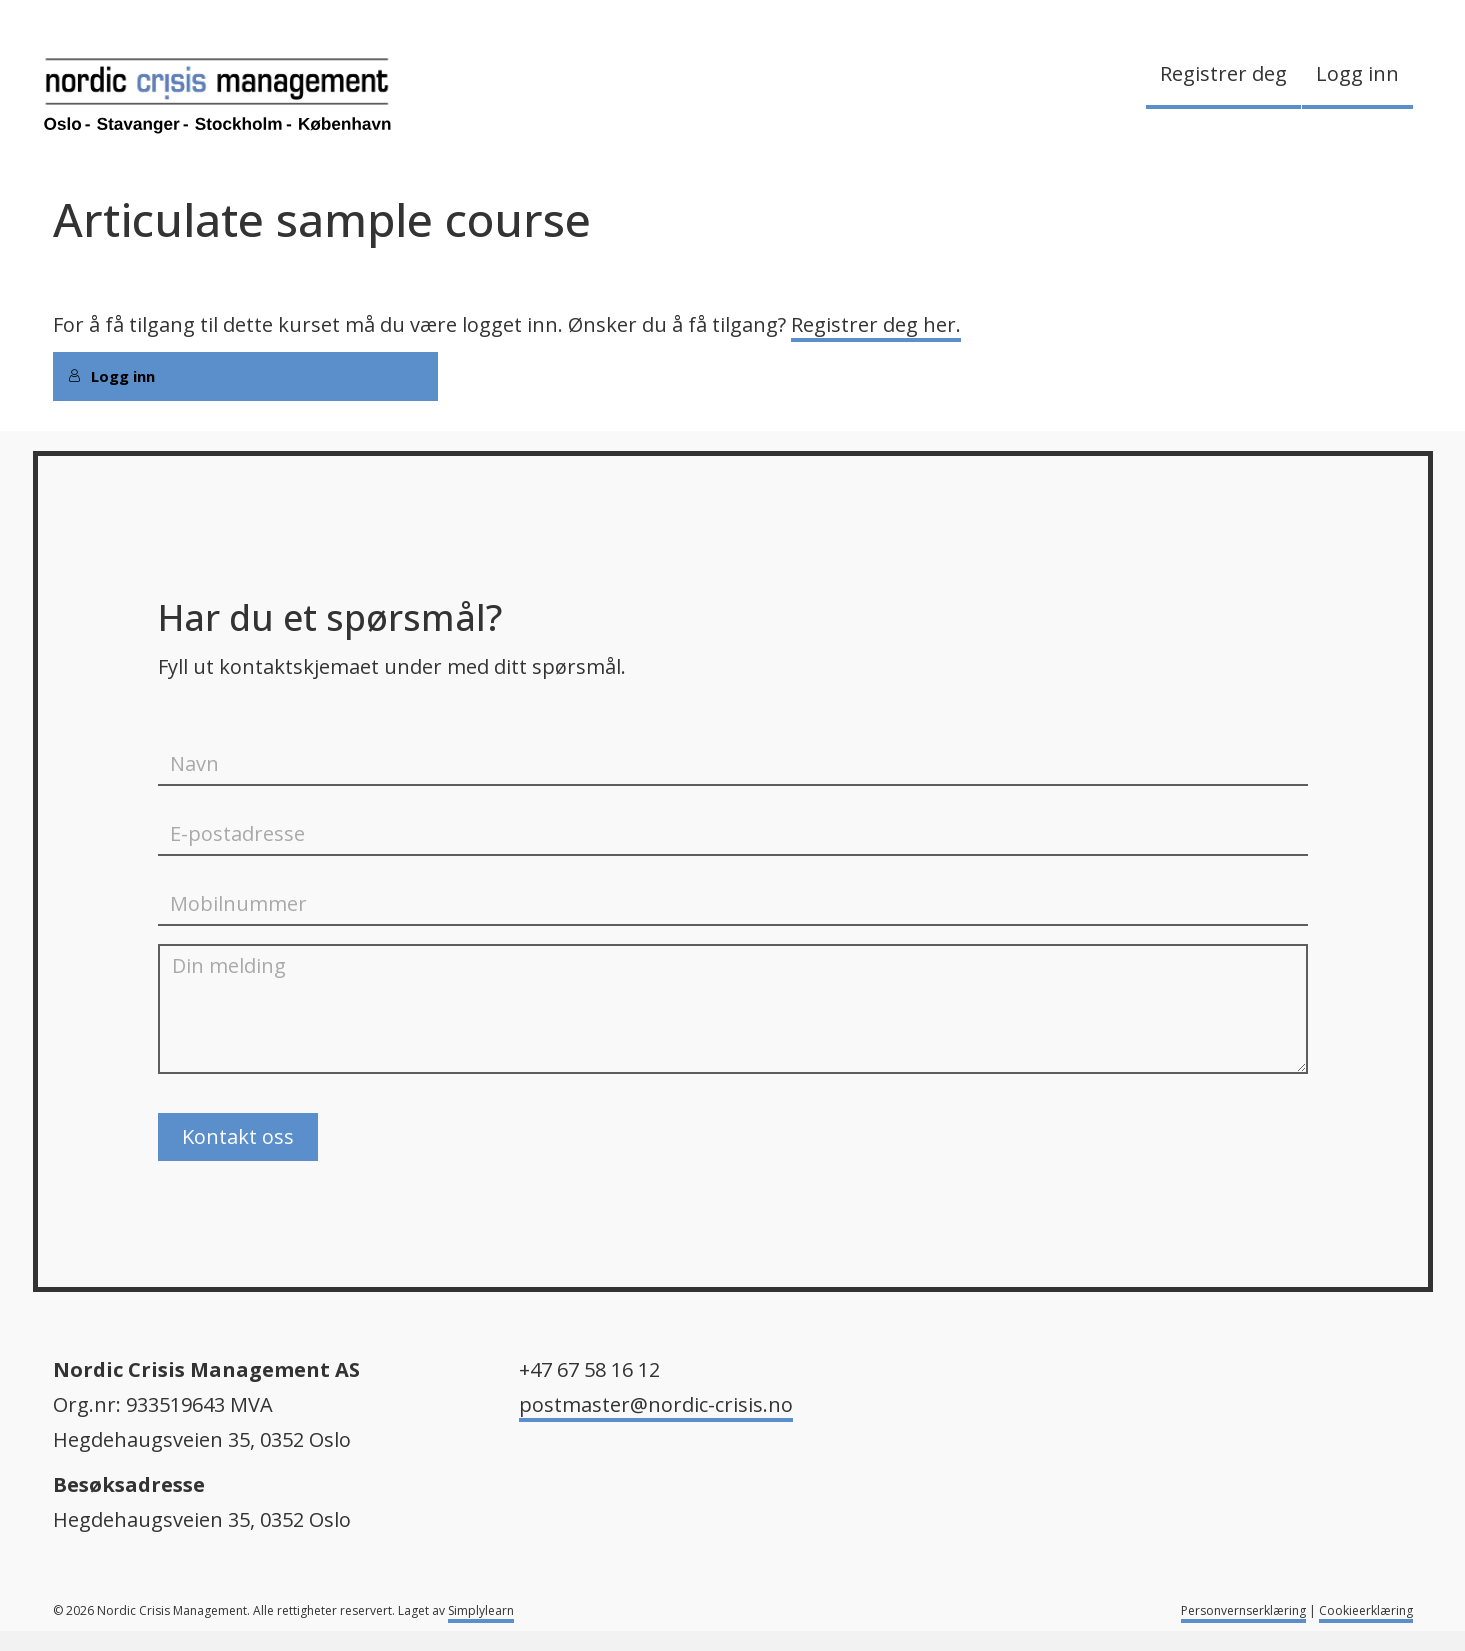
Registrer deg (1223, 73)
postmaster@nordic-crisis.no (656, 1404)
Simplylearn (481, 1610)
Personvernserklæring (1243, 1610)
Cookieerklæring (1366, 1610)
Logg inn (1357, 73)
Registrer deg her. (876, 324)
